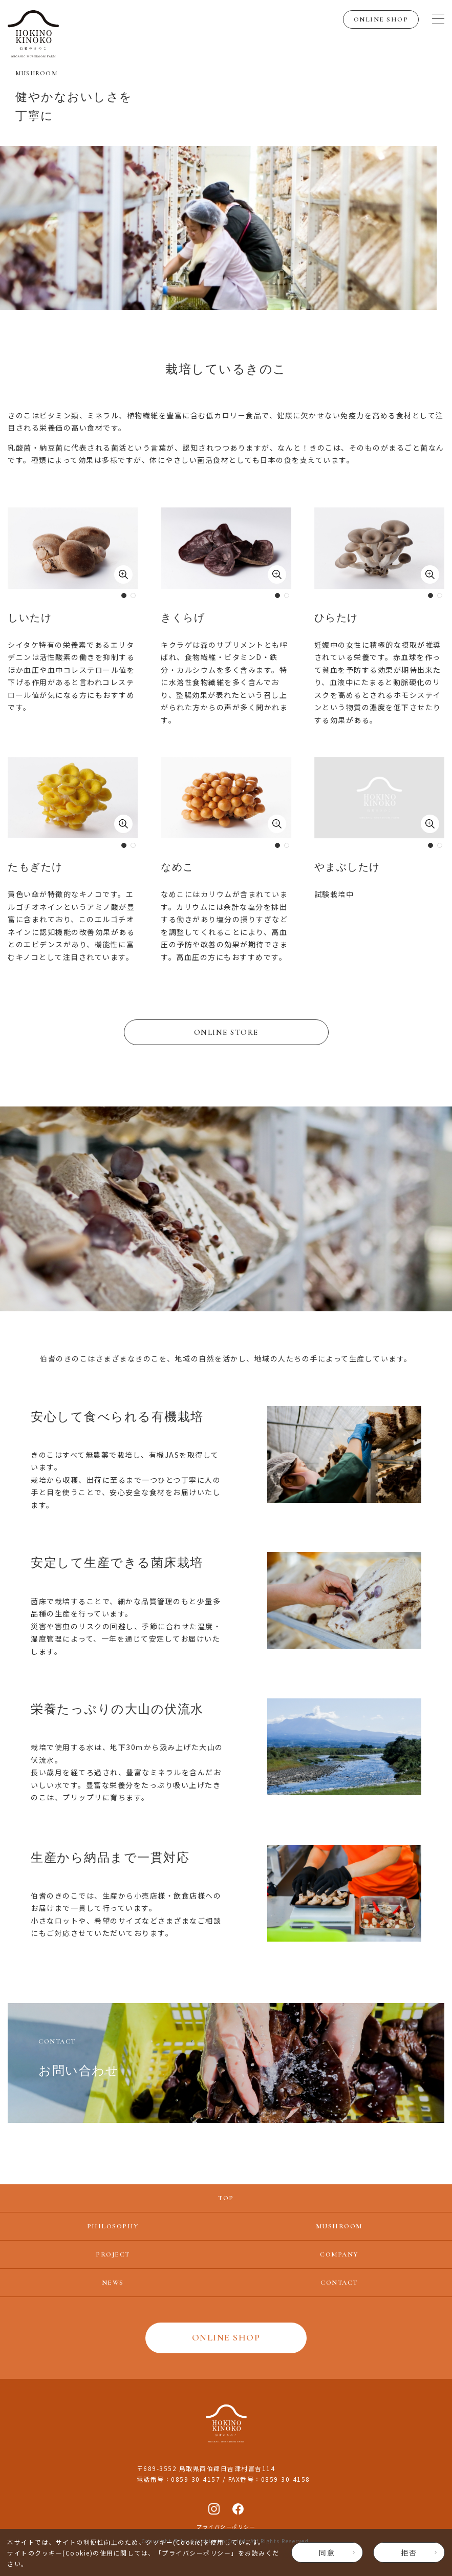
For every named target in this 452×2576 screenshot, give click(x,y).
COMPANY (339, 2254)
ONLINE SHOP (381, 19)
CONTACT (339, 2283)
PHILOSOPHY (113, 2226)
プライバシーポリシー (196, 2552)
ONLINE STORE (226, 1032)
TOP (226, 2198)
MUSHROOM (339, 2226)
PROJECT (113, 2254)
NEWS (113, 2283)
